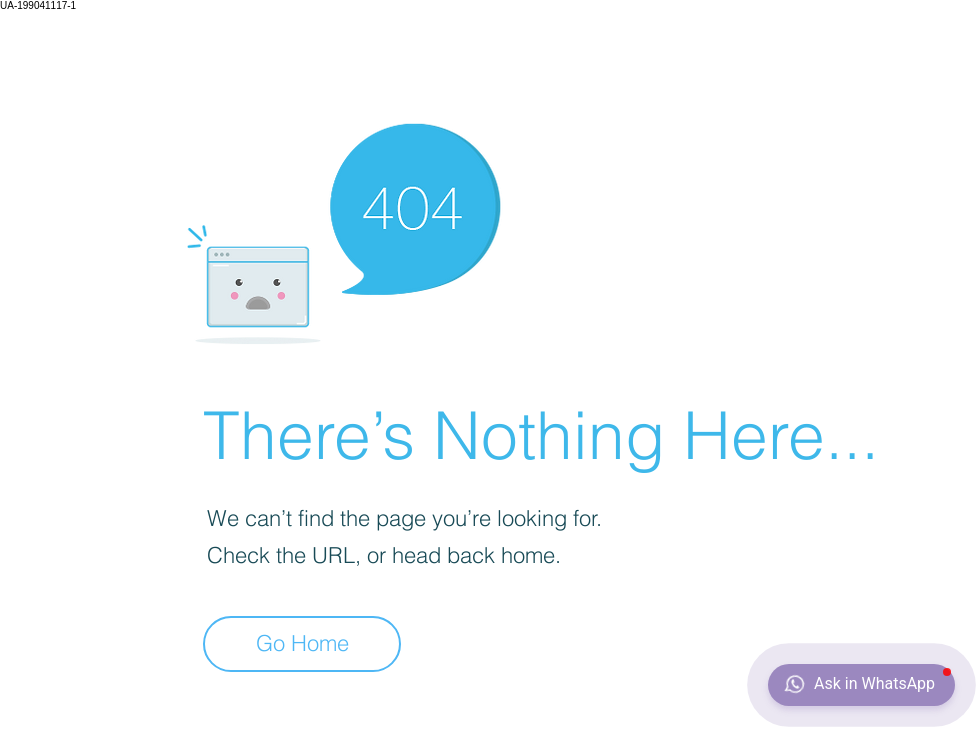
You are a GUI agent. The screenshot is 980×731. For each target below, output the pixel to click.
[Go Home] (302, 644)
